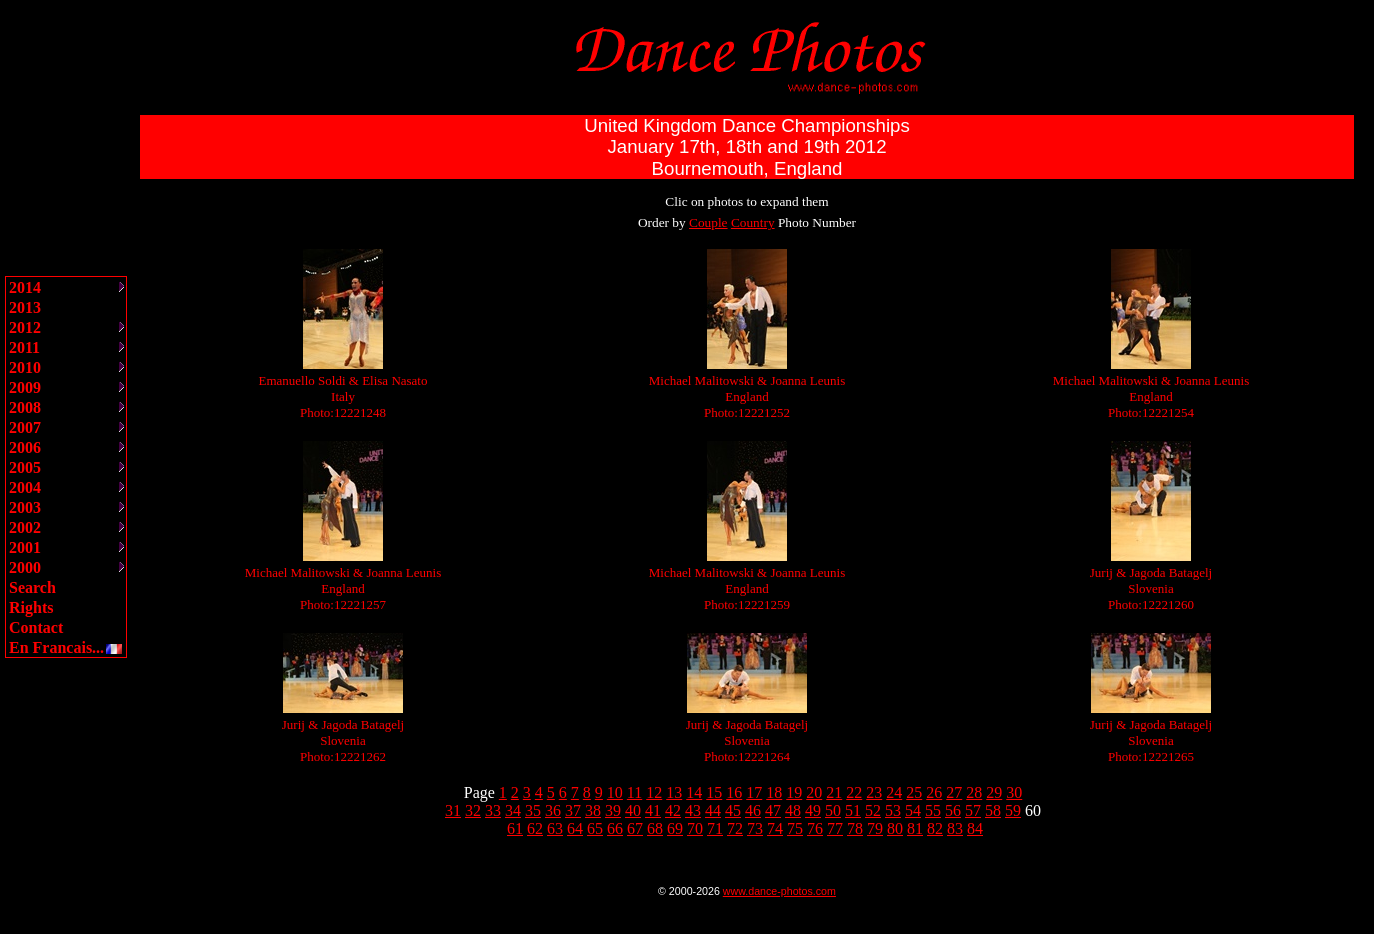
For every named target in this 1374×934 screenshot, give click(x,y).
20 (814, 792)
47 (773, 810)
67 (635, 828)
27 (954, 792)
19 (794, 792)
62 (535, 828)
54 (913, 810)
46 (753, 810)
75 (795, 828)
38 (593, 810)
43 (693, 810)
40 (633, 810)
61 (515, 828)
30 (1014, 792)
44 (713, 810)
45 (733, 810)
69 (675, 828)
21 (834, 792)
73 (755, 828)
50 (833, 810)
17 (754, 792)
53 (893, 810)
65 (595, 828)
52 (873, 810)
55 (933, 810)
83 (955, 828)
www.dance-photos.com (779, 891)
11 (634, 792)
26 (934, 792)
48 (793, 810)
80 (895, 828)
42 (673, 810)
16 (734, 792)
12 (654, 792)
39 (613, 810)
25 (914, 792)
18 (774, 792)
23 (874, 792)
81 (915, 828)
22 (854, 792)
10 (615, 792)
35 (533, 810)
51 (853, 810)
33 (493, 810)
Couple (708, 222)
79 (875, 828)
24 (894, 792)
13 (674, 792)
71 (715, 828)
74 (775, 828)
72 (735, 828)
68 (655, 828)
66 (615, 828)
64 (575, 828)
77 (835, 828)
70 (695, 828)
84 (975, 828)
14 (694, 792)
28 (974, 792)
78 (855, 828)
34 (513, 810)
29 (994, 792)
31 (453, 810)
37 (573, 810)
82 (935, 828)
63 (555, 828)
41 (653, 810)
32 (473, 810)
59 (1013, 810)
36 (553, 810)
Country (753, 222)
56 (953, 810)
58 (993, 810)
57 (973, 810)
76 (815, 828)
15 (714, 792)
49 (813, 810)
